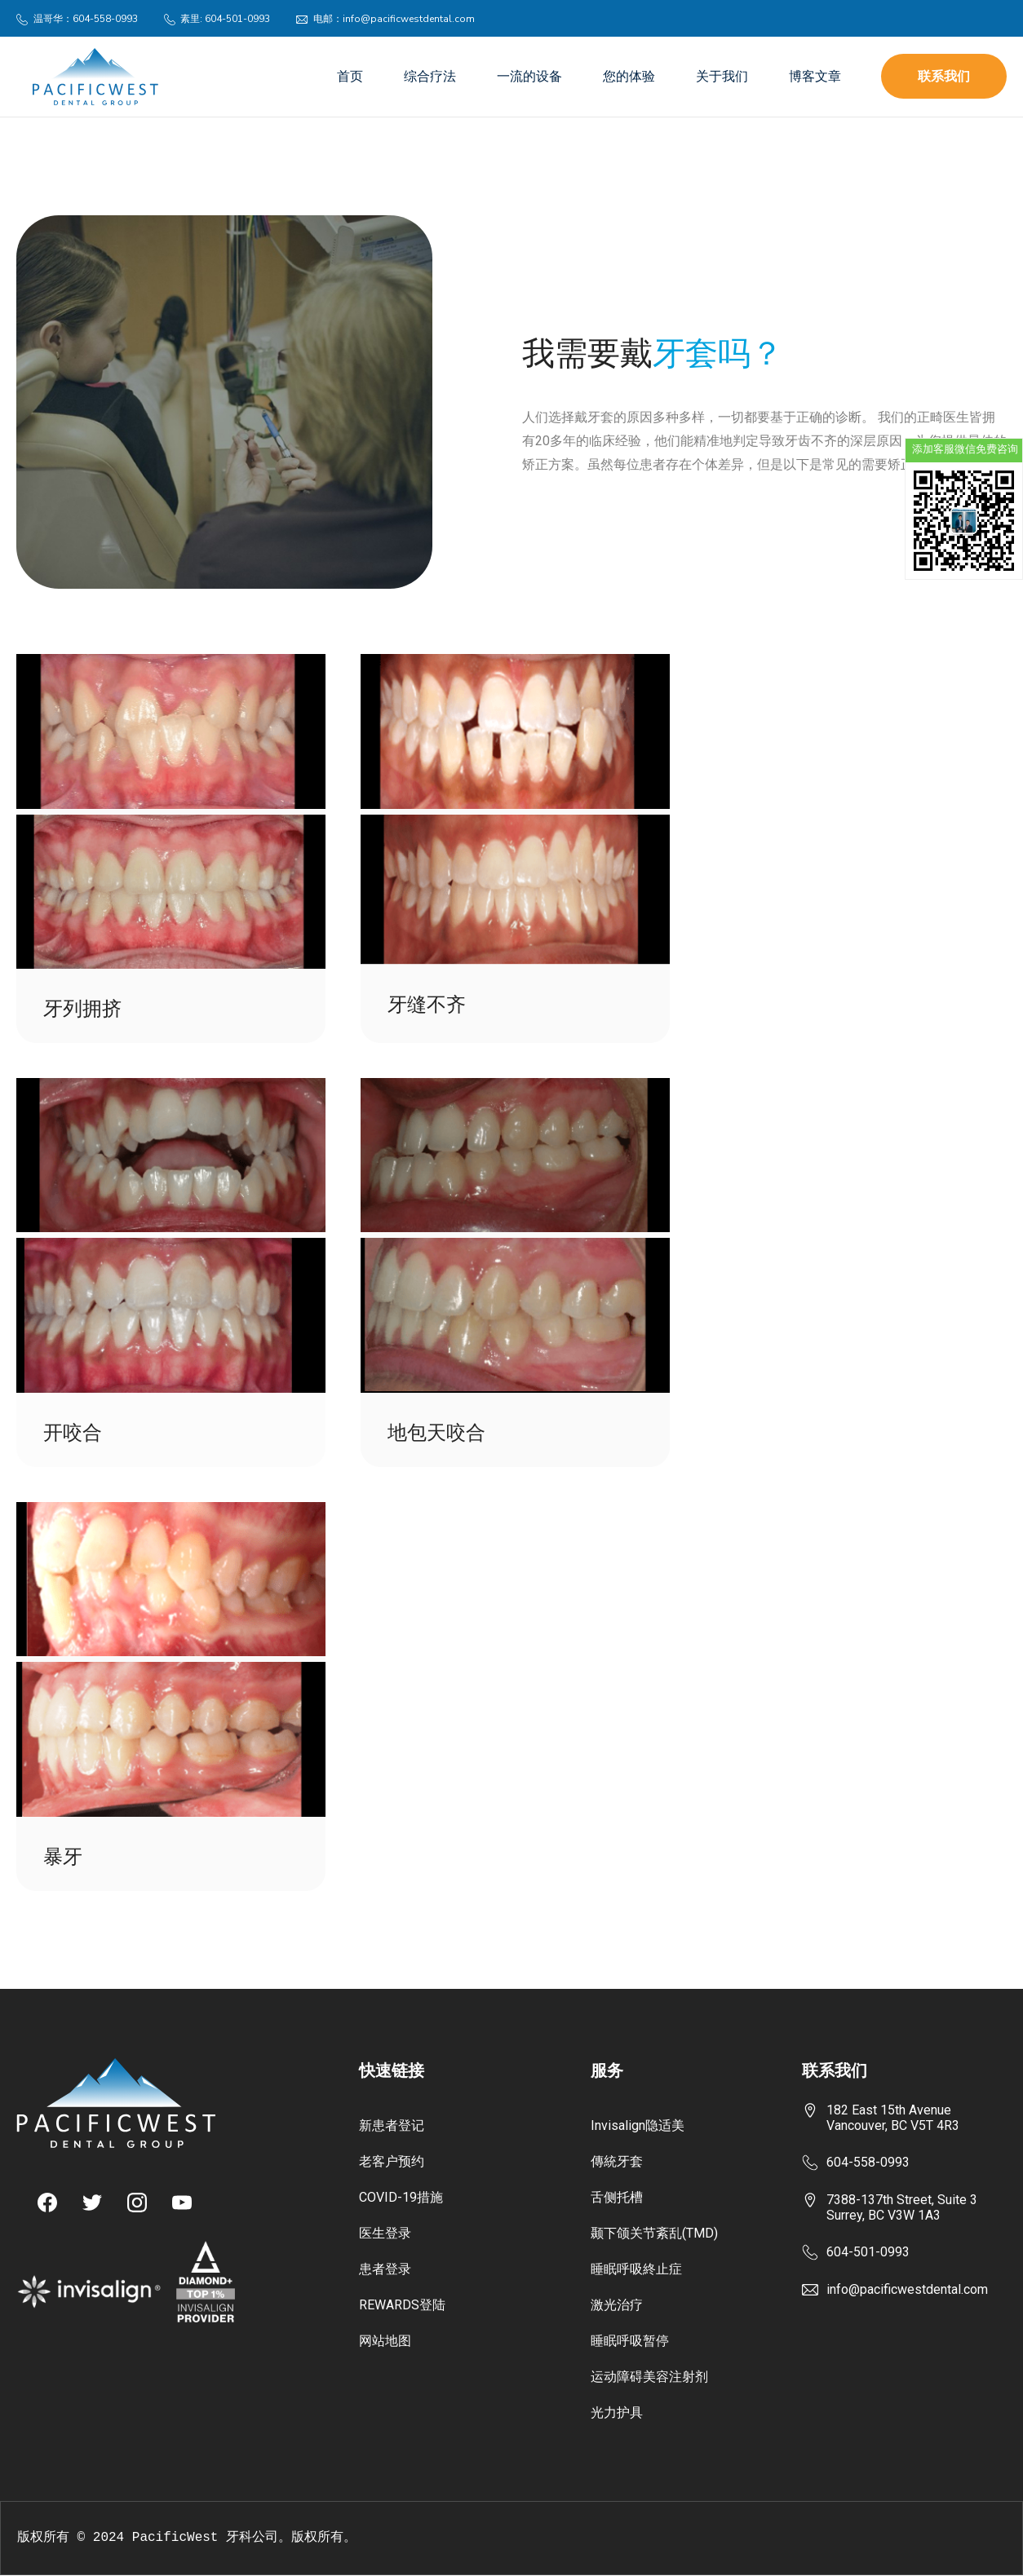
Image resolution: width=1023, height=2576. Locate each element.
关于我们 (722, 76)
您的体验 (629, 76)
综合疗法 (430, 76)
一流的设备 (529, 76)
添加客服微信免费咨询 (964, 449)
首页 (350, 76)
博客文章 (815, 76)
